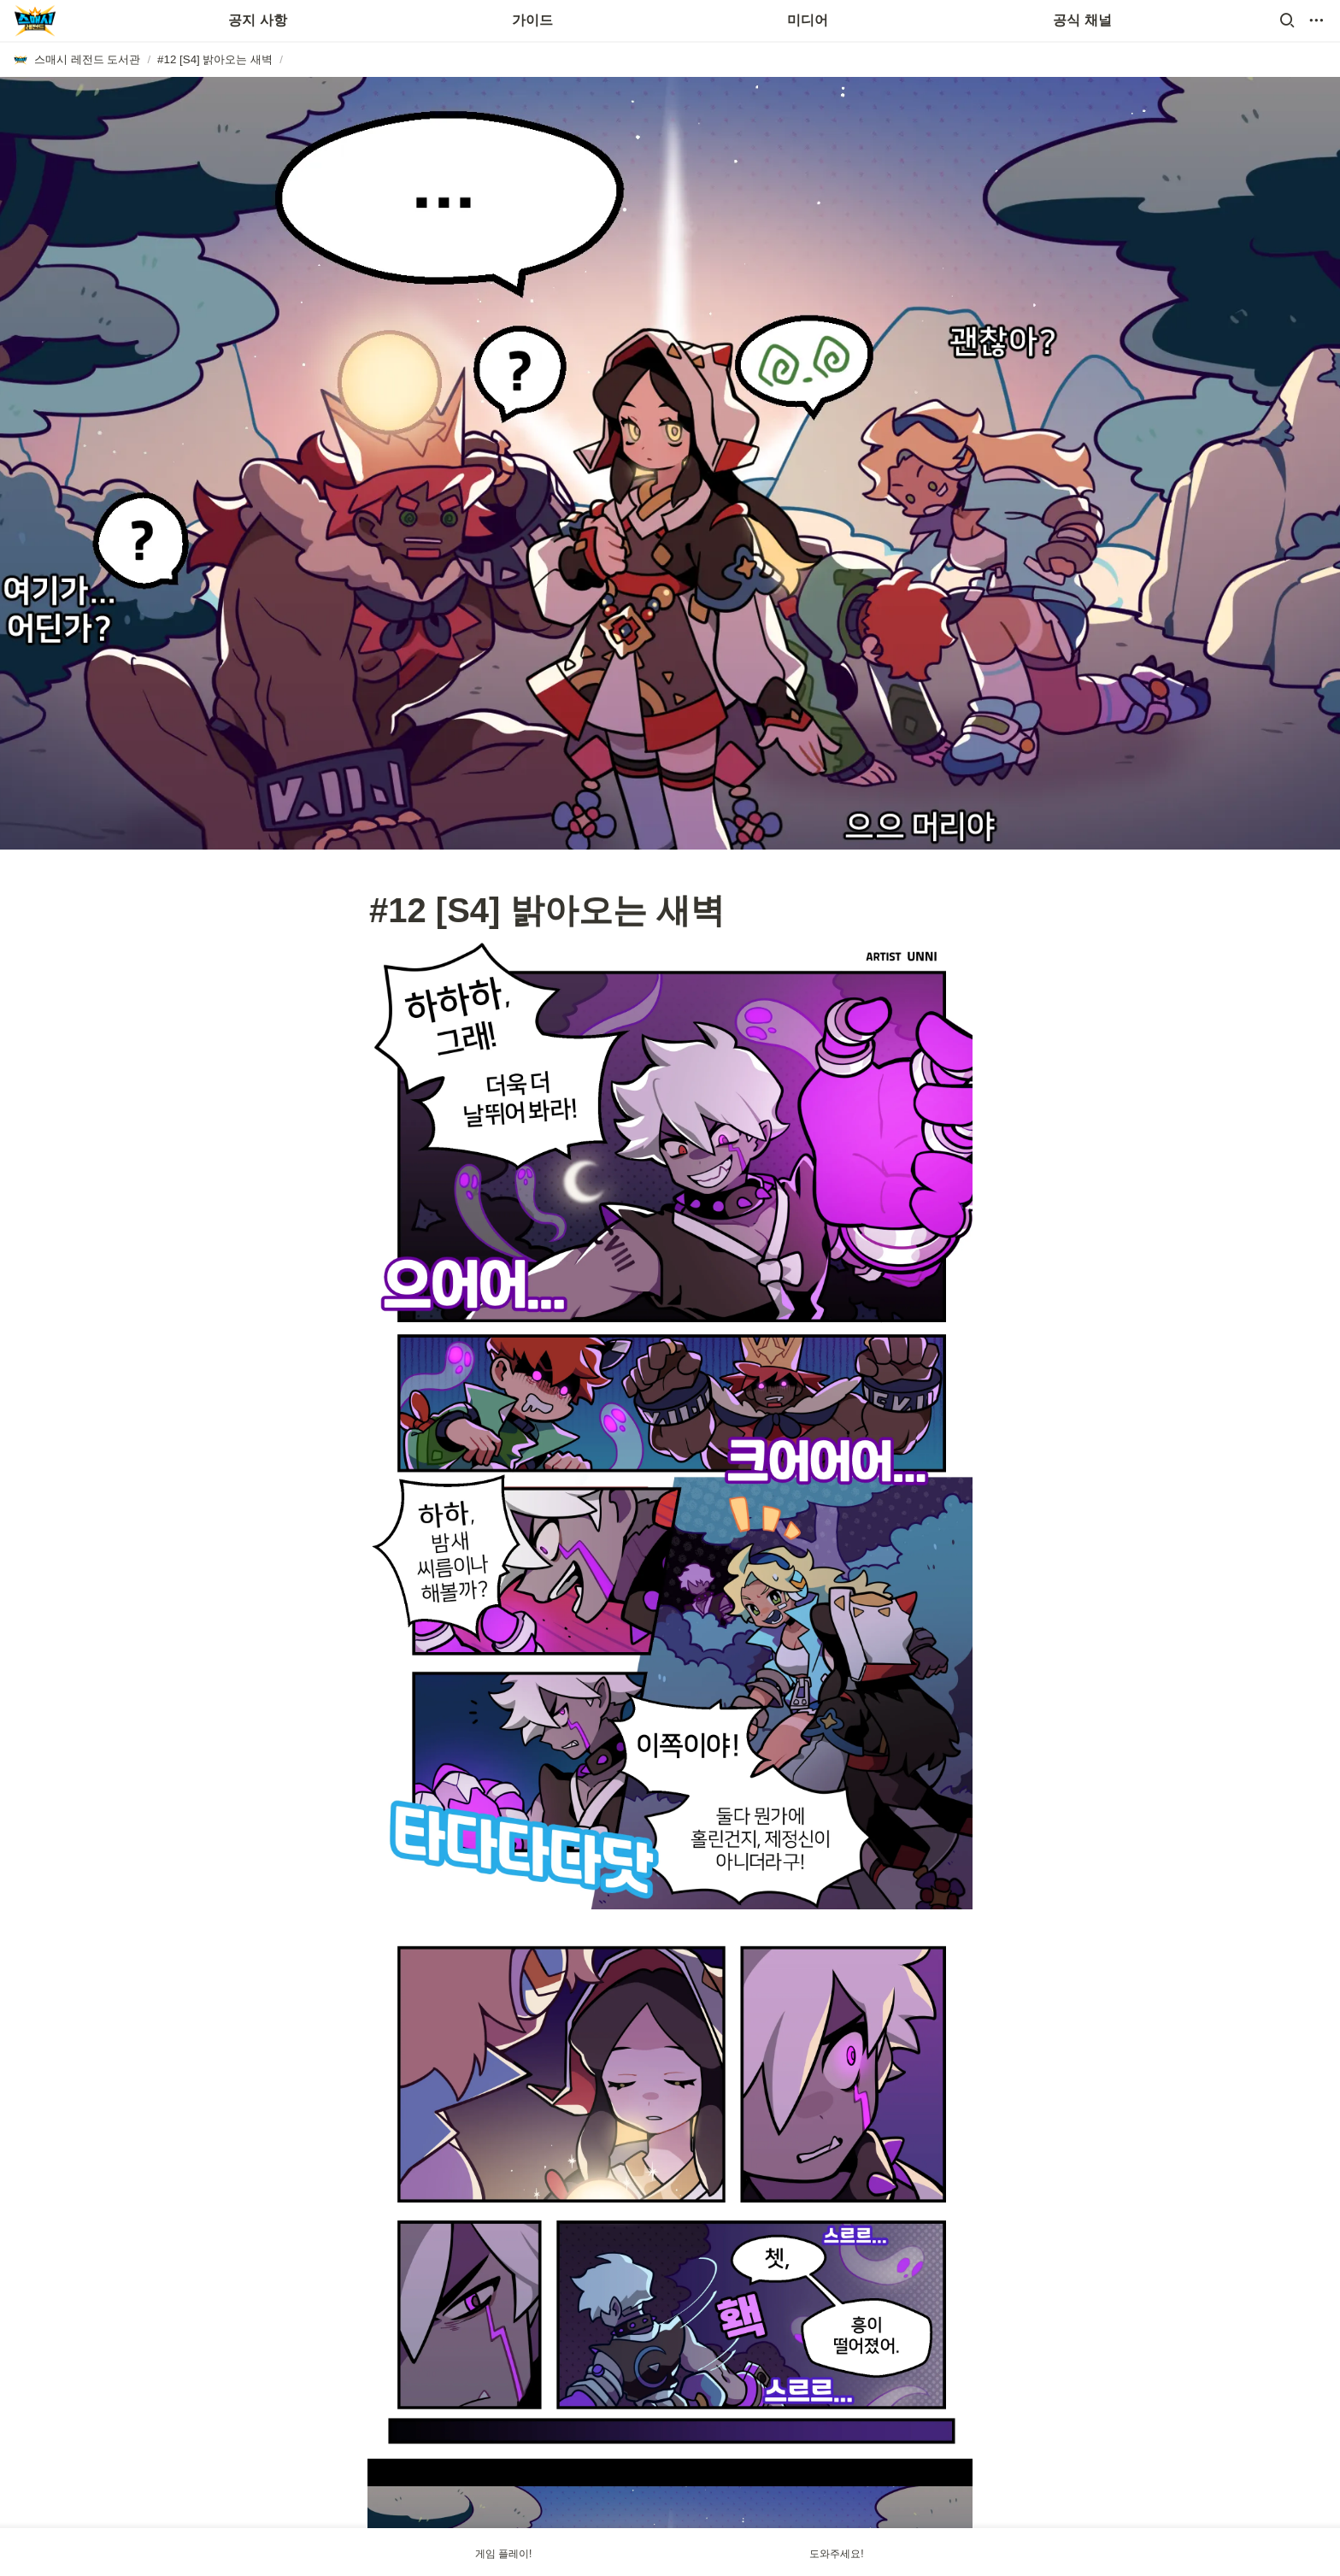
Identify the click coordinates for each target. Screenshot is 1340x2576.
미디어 (807, 20)
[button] (1287, 20)
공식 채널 (1082, 20)
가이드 (532, 20)
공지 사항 (257, 20)
